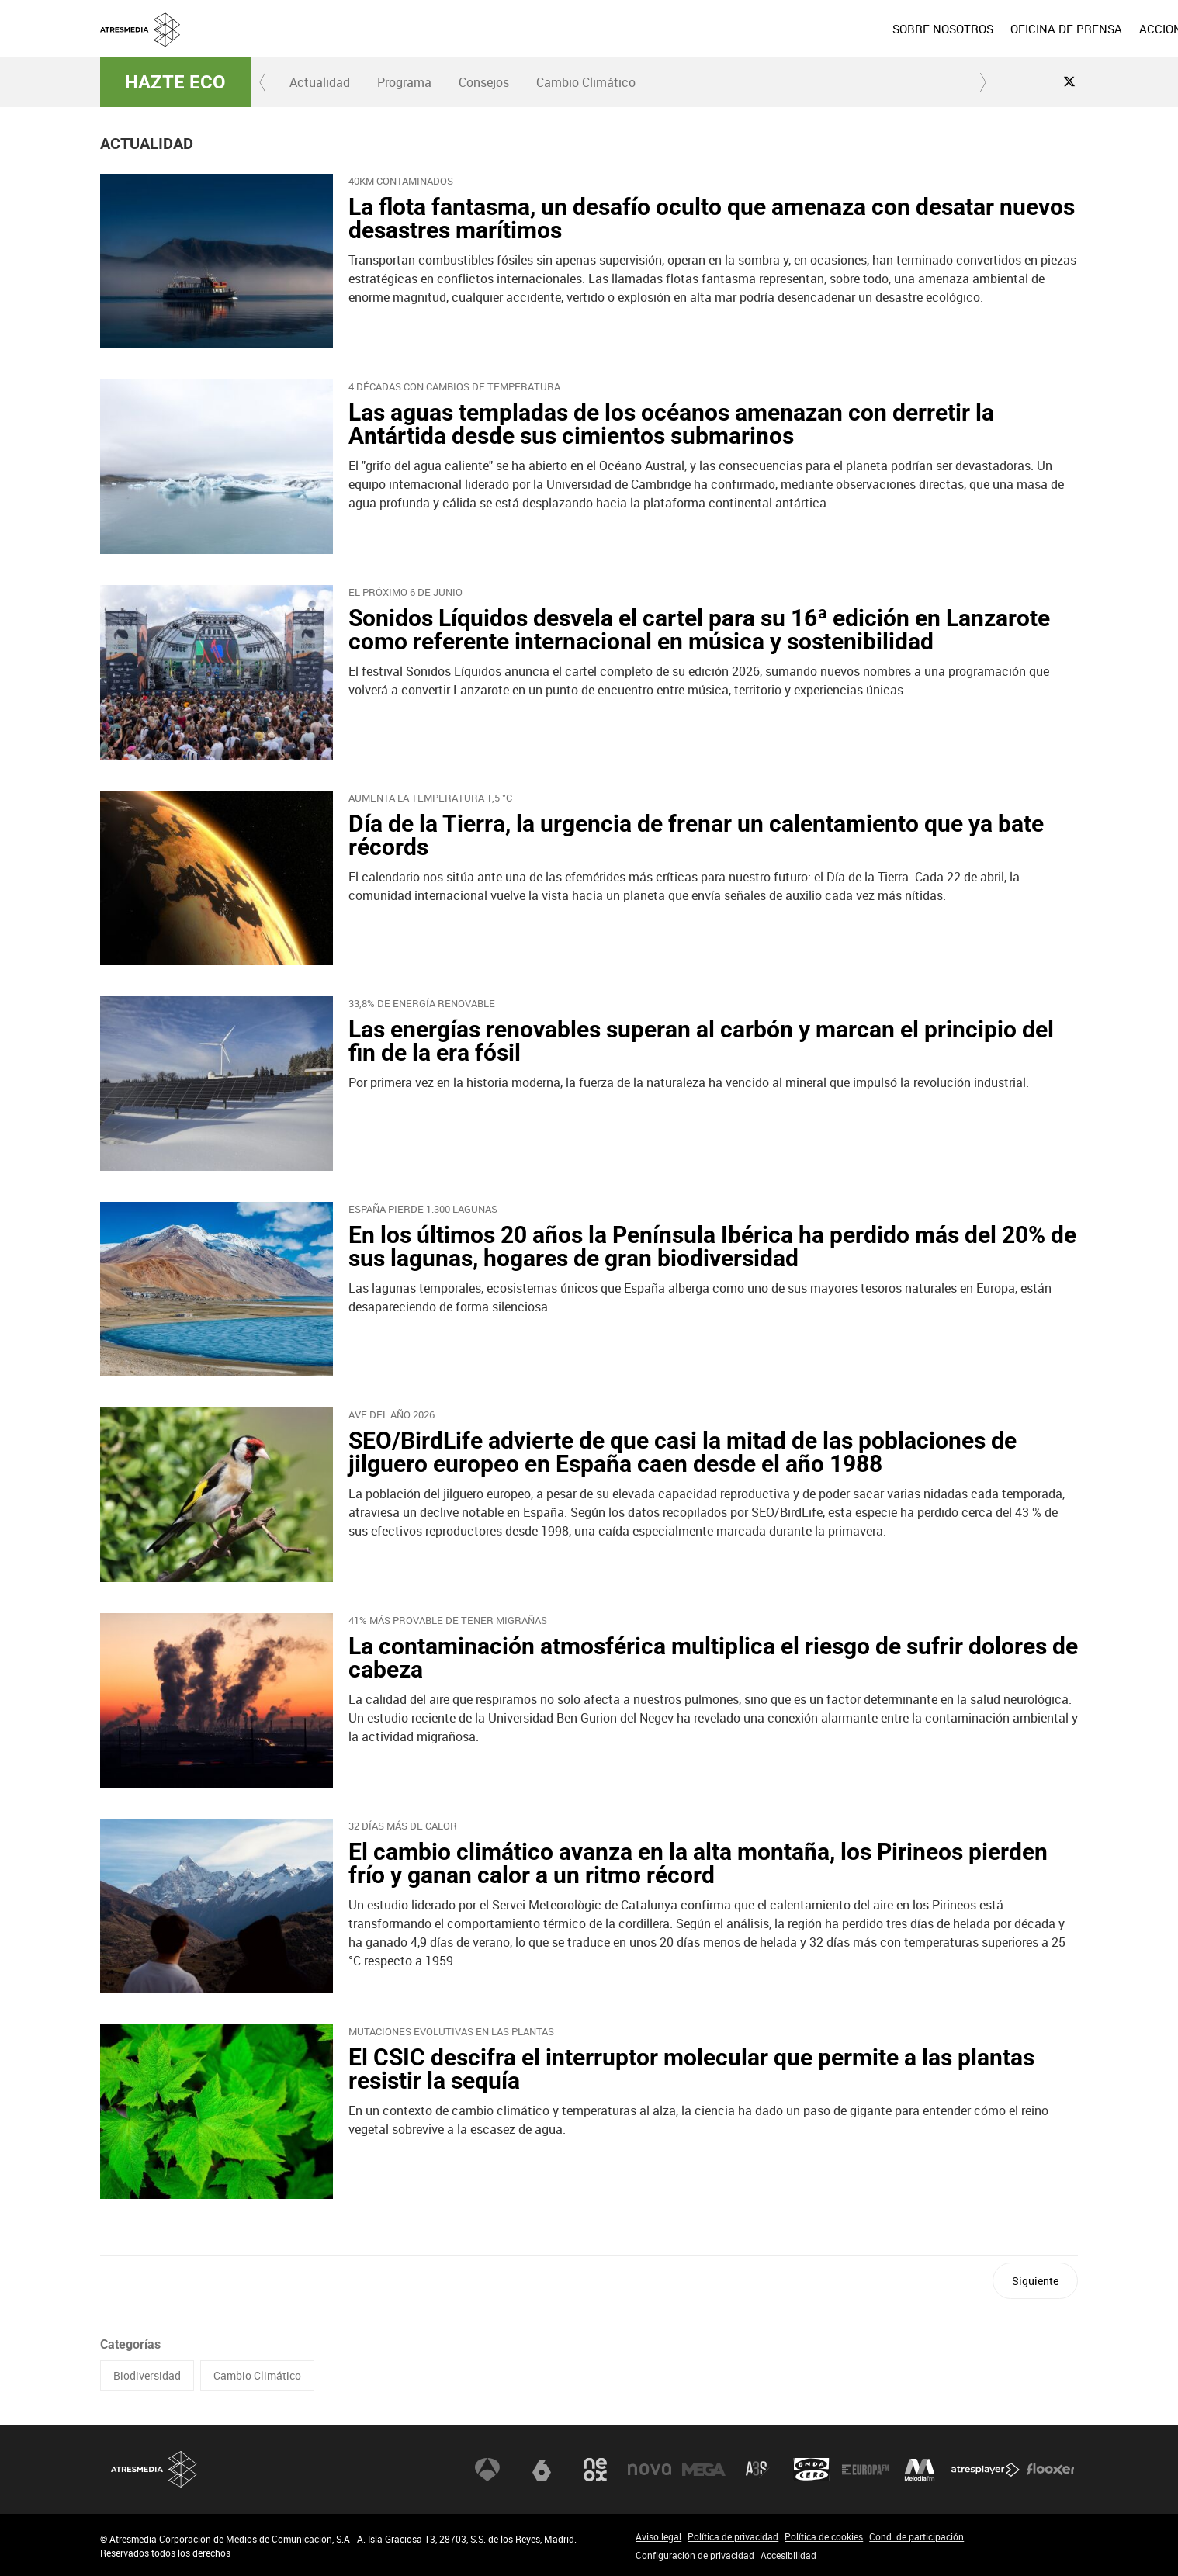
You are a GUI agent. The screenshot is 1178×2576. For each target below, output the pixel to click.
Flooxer (1050, 2469)
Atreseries (757, 2469)
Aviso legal (658, 2536)
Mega (704, 2469)
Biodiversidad (147, 2375)
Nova (649, 2469)
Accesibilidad (788, 2555)
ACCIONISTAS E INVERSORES (998, 28)
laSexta (541, 2469)
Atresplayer (985, 2469)
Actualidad (319, 82)
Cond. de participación (916, 2536)
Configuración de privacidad (695, 2555)
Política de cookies (824, 2536)
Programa (404, 82)
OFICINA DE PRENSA (847, 28)
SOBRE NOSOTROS (723, 28)
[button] (263, 82)
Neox (595, 2469)
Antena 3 (487, 2469)
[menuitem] (723, 28)
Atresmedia (154, 2469)
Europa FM (865, 2469)
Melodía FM (919, 2469)
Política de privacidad (733, 2536)
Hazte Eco (175, 82)
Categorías (130, 2344)
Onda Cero (811, 2469)
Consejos (484, 82)
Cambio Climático (586, 82)
